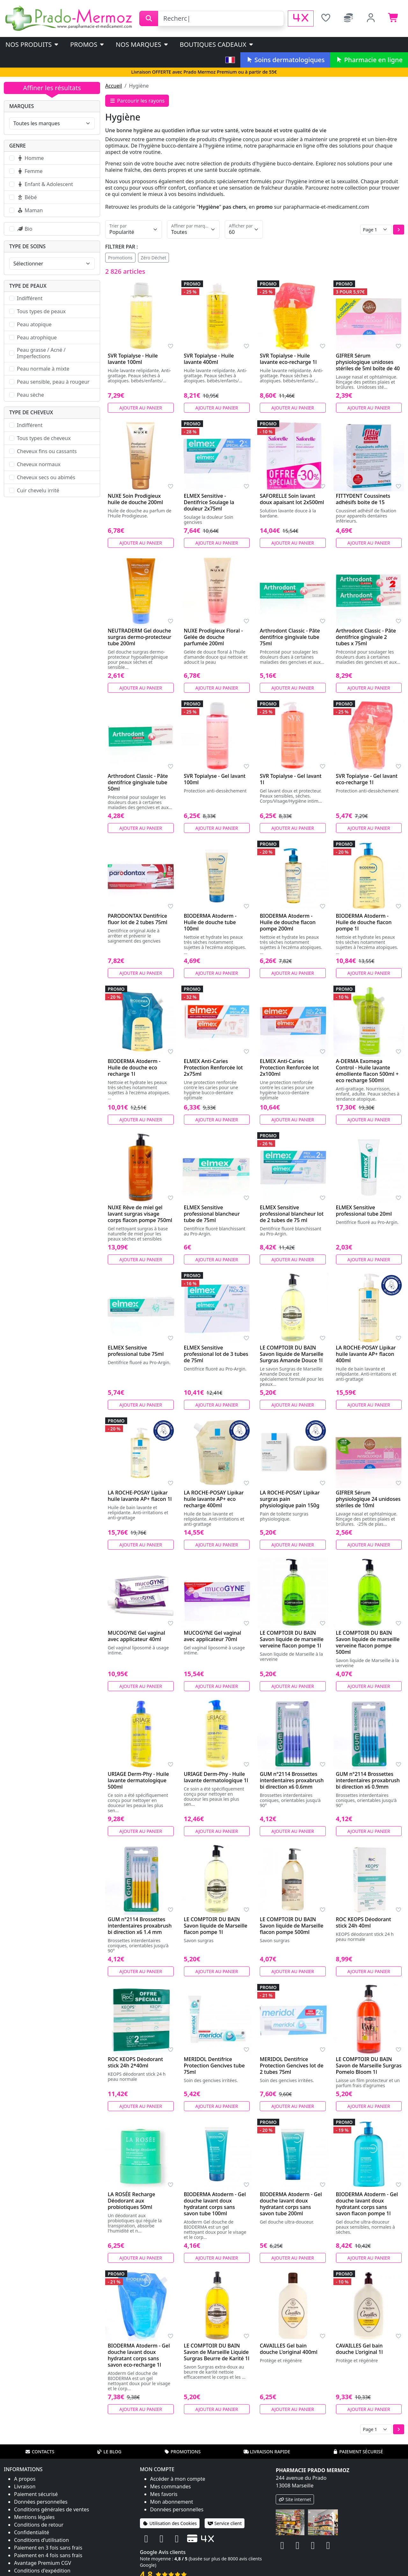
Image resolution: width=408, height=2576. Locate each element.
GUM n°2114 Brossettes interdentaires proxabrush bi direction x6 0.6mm (292, 1780)
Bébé (27, 197)
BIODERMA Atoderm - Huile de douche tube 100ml (210, 922)
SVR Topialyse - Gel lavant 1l (291, 779)
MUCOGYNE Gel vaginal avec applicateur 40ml (136, 1636)
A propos (24, 2478)
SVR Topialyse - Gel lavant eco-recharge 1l (367, 779)
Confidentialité (31, 2532)
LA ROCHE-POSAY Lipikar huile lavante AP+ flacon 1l (140, 1495)
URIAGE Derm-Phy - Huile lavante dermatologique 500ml (138, 1780)
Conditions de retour (38, 2524)
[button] (398, 230)
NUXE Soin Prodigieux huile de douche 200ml (135, 499)
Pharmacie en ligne (369, 59)
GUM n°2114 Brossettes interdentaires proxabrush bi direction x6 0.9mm (368, 1780)
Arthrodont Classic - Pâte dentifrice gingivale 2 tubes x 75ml (366, 637)
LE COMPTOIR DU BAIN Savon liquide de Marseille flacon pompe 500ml (292, 1926)
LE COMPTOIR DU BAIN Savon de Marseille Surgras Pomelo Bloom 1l (369, 2065)
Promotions (120, 258)
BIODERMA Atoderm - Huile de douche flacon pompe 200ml (288, 922)
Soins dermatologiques (285, 59)
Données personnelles (41, 2501)
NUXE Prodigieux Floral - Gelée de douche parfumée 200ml (213, 637)
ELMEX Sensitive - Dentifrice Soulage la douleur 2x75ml (209, 502)
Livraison (24, 2486)
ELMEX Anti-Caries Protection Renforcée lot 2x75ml (213, 1067)
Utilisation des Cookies (170, 2523)
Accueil (113, 85)
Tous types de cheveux (44, 438)
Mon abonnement (171, 2501)
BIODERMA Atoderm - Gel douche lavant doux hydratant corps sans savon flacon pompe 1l (367, 2204)
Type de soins (27, 246)
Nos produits (32, 44)
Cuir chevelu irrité (38, 490)
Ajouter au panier (140, 408)
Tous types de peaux (41, 311)
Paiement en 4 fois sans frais (48, 2555)
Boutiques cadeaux (217, 44)
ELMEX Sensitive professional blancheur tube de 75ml (212, 1214)
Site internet (295, 2499)
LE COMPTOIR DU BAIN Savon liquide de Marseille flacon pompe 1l (216, 1926)
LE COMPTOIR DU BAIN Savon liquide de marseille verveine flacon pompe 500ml (368, 1642)
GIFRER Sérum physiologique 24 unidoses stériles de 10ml (368, 1499)
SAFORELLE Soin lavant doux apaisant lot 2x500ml (292, 499)
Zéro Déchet (153, 258)
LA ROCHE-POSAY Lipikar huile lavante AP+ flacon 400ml (366, 1354)
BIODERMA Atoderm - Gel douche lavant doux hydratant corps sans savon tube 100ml (215, 2204)
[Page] (376, 230)
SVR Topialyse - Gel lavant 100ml (215, 779)
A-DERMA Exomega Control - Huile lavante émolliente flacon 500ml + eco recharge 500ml (367, 1071)
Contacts (40, 2452)
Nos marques (142, 44)
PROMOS (87, 44)
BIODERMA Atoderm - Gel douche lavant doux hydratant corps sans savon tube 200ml (291, 2204)
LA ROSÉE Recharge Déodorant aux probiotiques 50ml (131, 2201)
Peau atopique (34, 324)
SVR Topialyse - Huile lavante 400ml (209, 358)
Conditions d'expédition (42, 2570)
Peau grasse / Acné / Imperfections (41, 353)
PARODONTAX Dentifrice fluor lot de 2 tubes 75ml (137, 919)
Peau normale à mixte (43, 368)
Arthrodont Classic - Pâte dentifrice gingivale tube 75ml (290, 637)
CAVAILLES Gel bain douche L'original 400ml (288, 2348)
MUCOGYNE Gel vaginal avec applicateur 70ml (212, 1636)
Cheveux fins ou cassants (47, 451)
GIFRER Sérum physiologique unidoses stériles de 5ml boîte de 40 (368, 362)
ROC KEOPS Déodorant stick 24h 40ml (363, 1922)
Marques (21, 106)
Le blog (109, 2452)
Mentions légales (34, 2517)
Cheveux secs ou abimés (46, 477)
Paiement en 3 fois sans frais (48, 2547)
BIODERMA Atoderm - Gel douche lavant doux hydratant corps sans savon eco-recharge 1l (139, 2355)
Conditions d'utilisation (41, 2539)
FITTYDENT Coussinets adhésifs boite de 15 (363, 499)
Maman (30, 210)
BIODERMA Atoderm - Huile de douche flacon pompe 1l (364, 922)
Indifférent (29, 298)
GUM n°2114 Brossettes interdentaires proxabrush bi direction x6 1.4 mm (140, 1926)
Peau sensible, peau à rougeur (53, 382)
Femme (29, 171)
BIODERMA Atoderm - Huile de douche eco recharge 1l (134, 1067)
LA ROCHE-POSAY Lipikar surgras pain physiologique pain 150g (290, 1499)
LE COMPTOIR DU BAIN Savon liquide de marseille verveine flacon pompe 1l (292, 1639)
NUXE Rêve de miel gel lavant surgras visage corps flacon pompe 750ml (140, 1214)
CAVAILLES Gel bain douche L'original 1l (359, 2348)
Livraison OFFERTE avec (204, 72)
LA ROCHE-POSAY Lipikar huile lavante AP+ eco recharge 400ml (214, 1499)
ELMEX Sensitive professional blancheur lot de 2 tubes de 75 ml (292, 1214)
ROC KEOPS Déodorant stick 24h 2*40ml (135, 2062)
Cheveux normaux (39, 464)
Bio (24, 229)
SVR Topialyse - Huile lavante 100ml (133, 358)
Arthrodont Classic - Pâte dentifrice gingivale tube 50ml (138, 782)
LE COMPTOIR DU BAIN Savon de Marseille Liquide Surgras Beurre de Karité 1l (217, 2352)
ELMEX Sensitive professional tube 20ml (364, 1210)
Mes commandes (170, 2486)
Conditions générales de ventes (51, 2509)
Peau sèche (30, 395)
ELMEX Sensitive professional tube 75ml (136, 1350)
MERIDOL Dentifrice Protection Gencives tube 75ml (214, 2065)
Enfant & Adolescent (45, 184)
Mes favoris (164, 2494)
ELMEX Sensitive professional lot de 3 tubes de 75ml (216, 1354)
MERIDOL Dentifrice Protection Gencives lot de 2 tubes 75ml (292, 2065)
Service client (225, 2523)
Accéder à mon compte (177, 2478)
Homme (30, 158)
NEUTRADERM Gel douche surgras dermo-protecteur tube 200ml (139, 637)
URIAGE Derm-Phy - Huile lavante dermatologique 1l (216, 1777)
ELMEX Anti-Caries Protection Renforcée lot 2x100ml (289, 1067)
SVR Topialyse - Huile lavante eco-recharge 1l (288, 358)
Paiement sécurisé (357, 2452)
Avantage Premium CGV (42, 2562)
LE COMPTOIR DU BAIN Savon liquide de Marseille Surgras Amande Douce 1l (292, 1354)
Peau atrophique (37, 337)
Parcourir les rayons (137, 100)
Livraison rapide (266, 2452)
